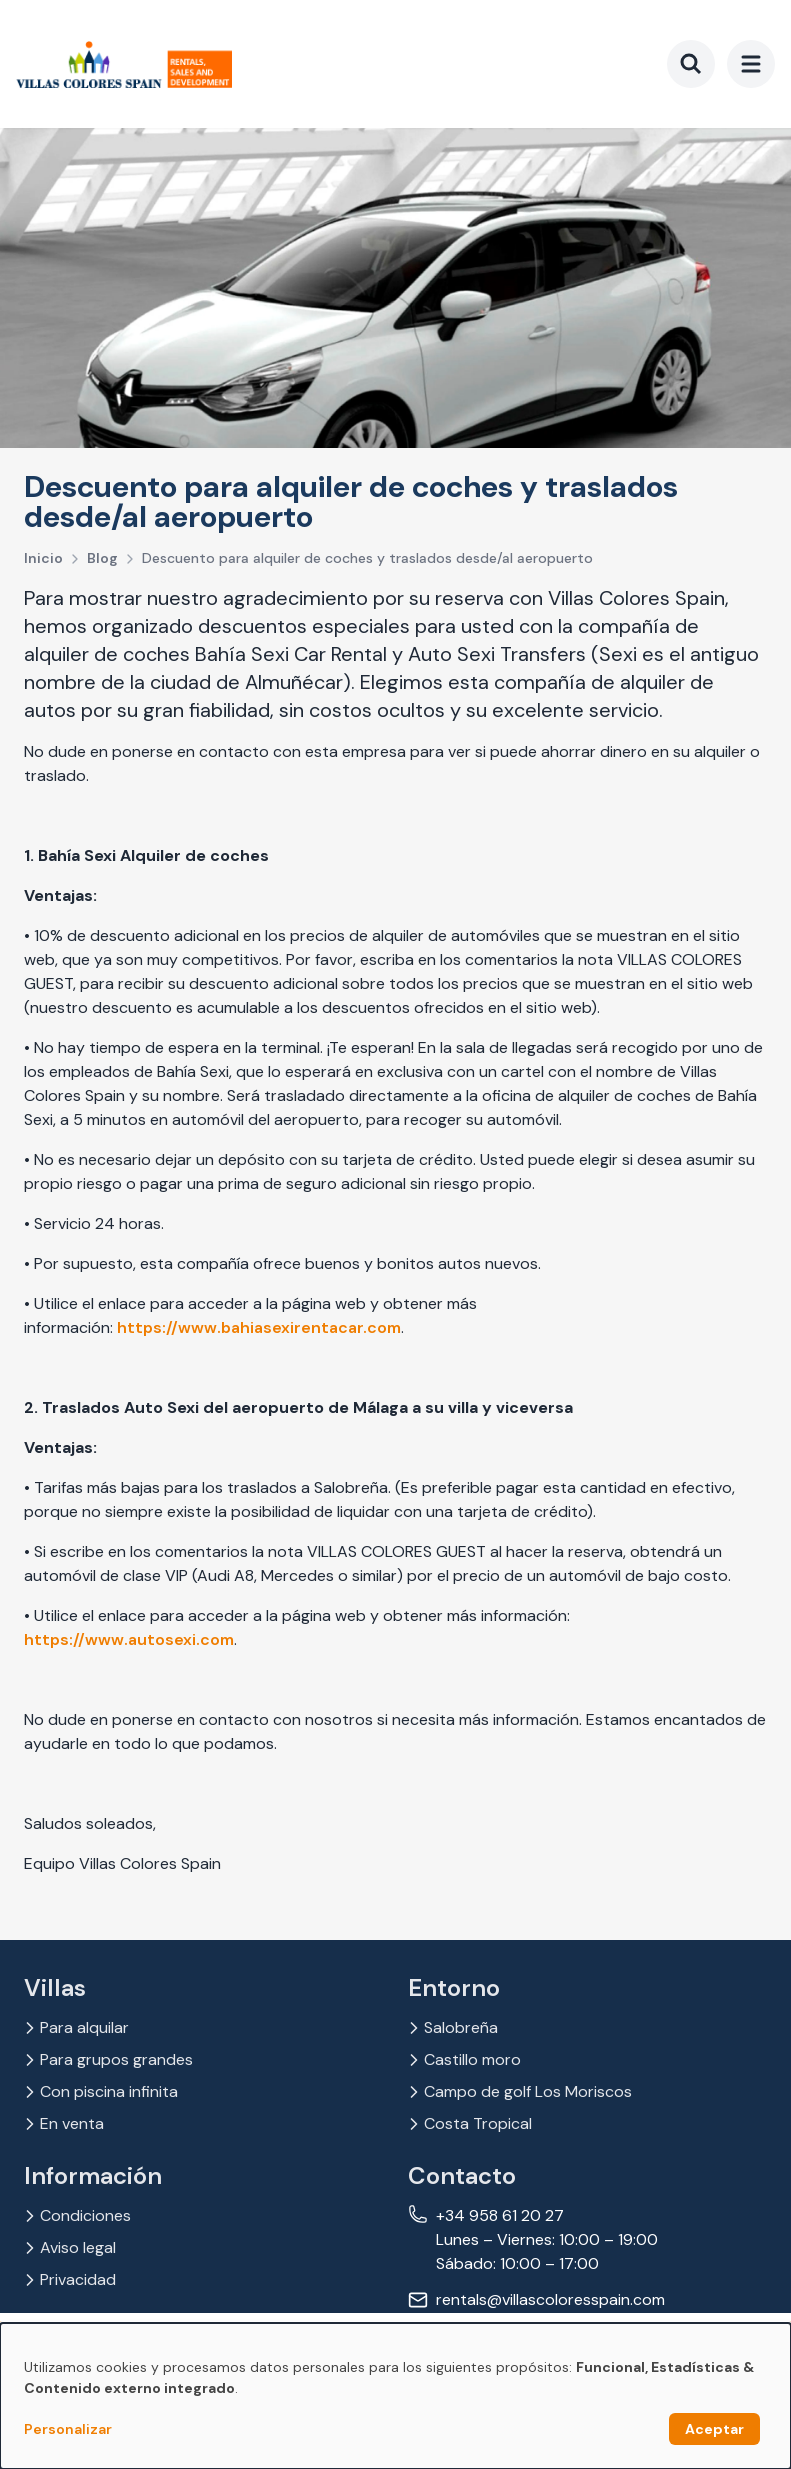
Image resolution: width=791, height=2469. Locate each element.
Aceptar (714, 2429)
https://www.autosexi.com (129, 1639)
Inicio (43, 558)
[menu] (751, 64)
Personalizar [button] (68, 2429)
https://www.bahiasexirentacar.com (259, 1327)
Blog (102, 558)
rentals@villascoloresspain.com (550, 2299)
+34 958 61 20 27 (500, 2215)
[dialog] (395, 2396)
